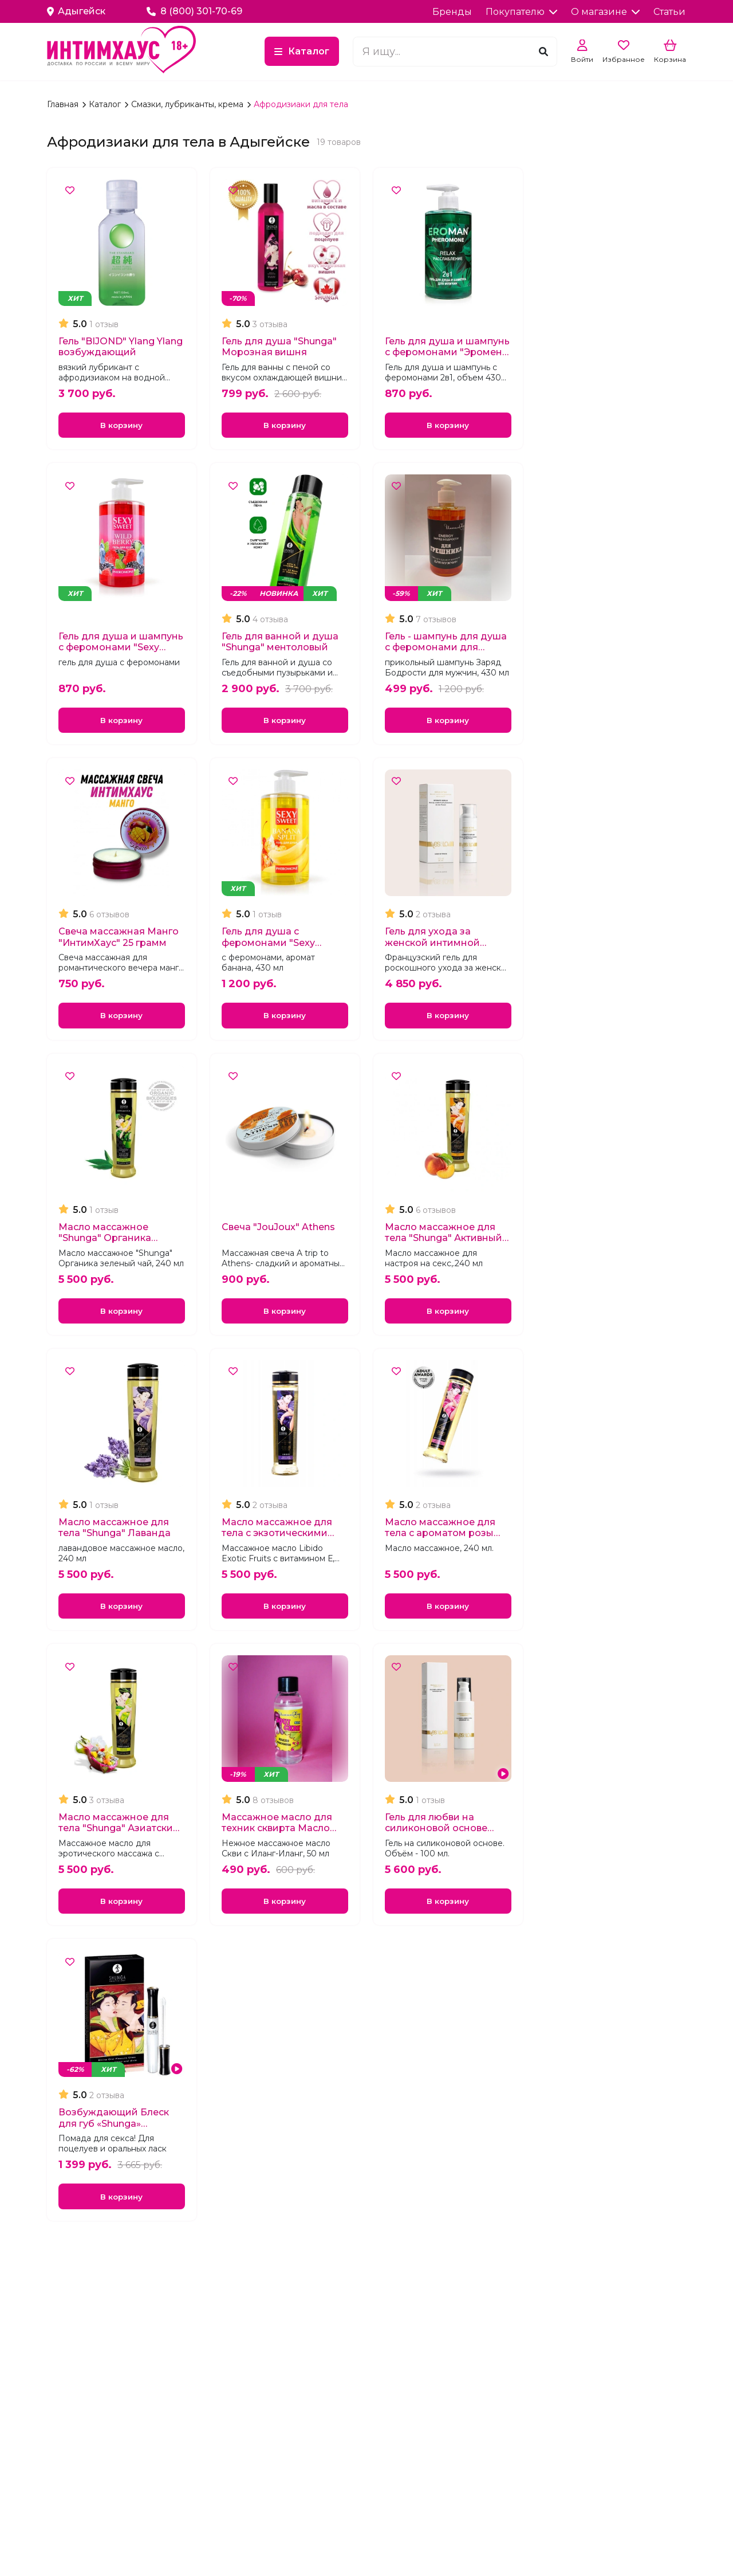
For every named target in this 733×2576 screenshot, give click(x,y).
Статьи (669, 11)
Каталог (308, 51)
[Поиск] (543, 51)
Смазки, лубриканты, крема (188, 104)
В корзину (121, 427)
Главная (64, 104)
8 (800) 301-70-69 (195, 11)
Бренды (452, 11)
